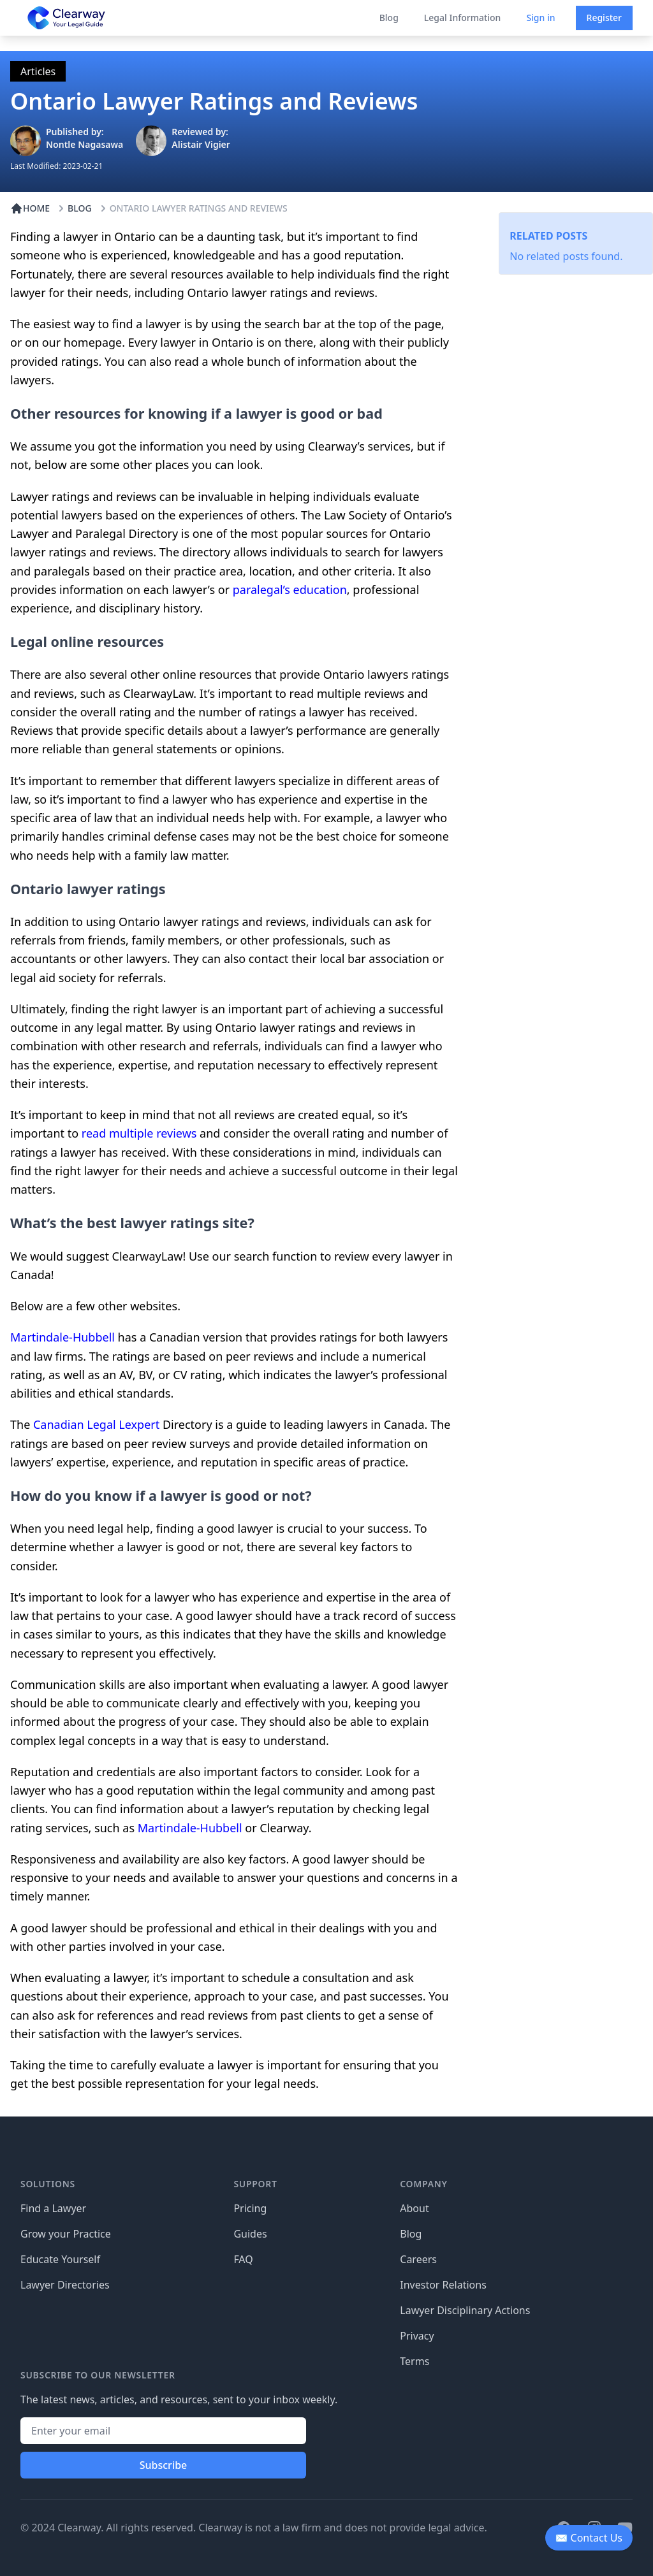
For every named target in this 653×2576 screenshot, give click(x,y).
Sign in (540, 17)
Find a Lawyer (53, 2208)
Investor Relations (443, 2285)
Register (604, 17)
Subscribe (163, 2465)
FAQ (243, 2259)
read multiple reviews (137, 1133)
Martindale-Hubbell (62, 1337)
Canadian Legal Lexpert (96, 1424)
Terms (414, 2361)
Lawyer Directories (65, 2285)
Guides (250, 2234)
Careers (418, 2259)
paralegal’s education (290, 589)
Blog (389, 17)
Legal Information (462, 17)
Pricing (250, 2208)
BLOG (73, 208)
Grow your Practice (65, 2234)
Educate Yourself (60, 2259)
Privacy (417, 2336)
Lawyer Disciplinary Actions (465, 2310)
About (414, 2208)
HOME (30, 208)
